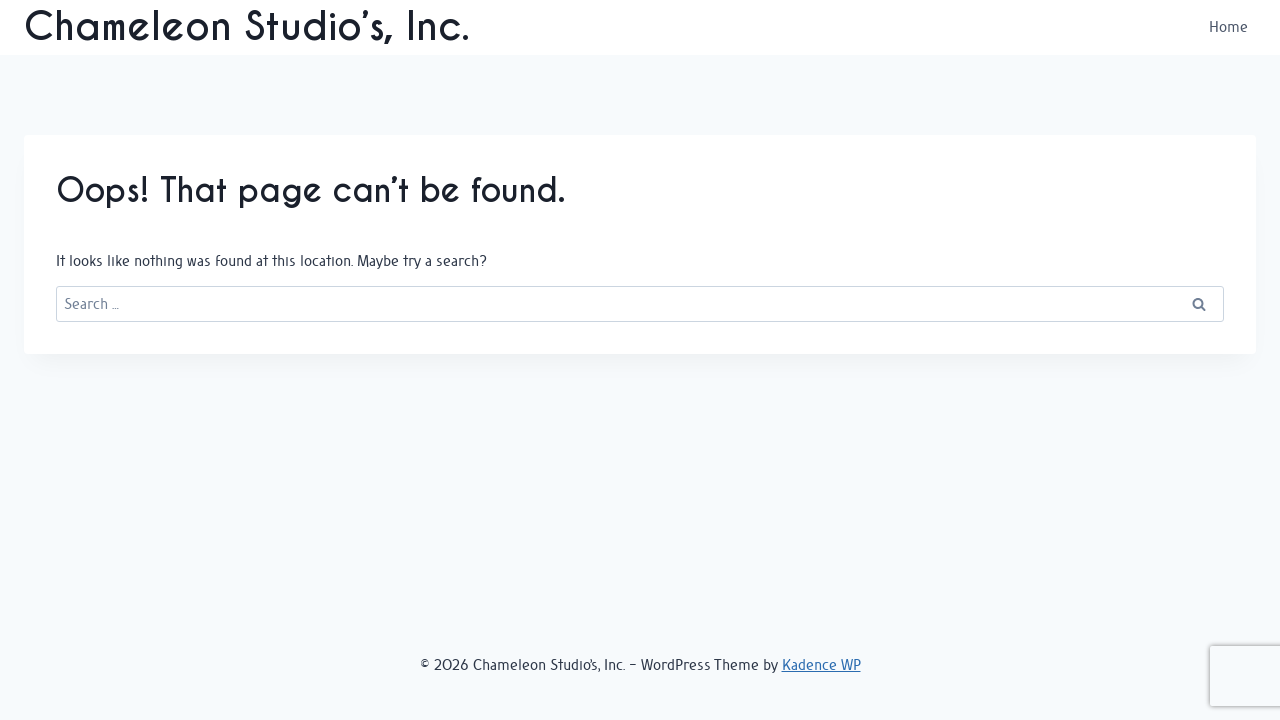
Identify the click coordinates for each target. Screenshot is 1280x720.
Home (1228, 26)
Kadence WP (821, 664)
